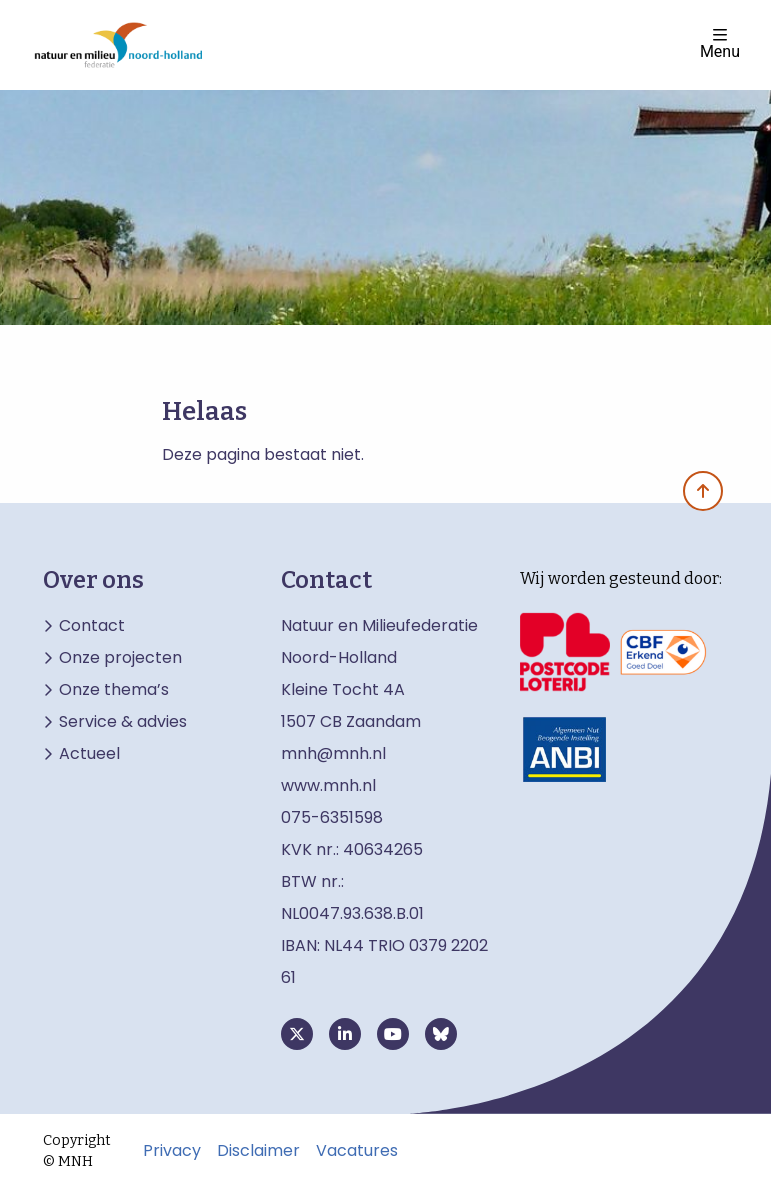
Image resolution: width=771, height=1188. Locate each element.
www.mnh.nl (330, 785)
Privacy (172, 1151)
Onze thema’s (114, 690)
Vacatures (357, 1151)
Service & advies (123, 722)
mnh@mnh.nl (333, 753)
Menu (720, 43)
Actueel (89, 754)
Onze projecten (120, 658)
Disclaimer (258, 1151)
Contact (92, 626)
